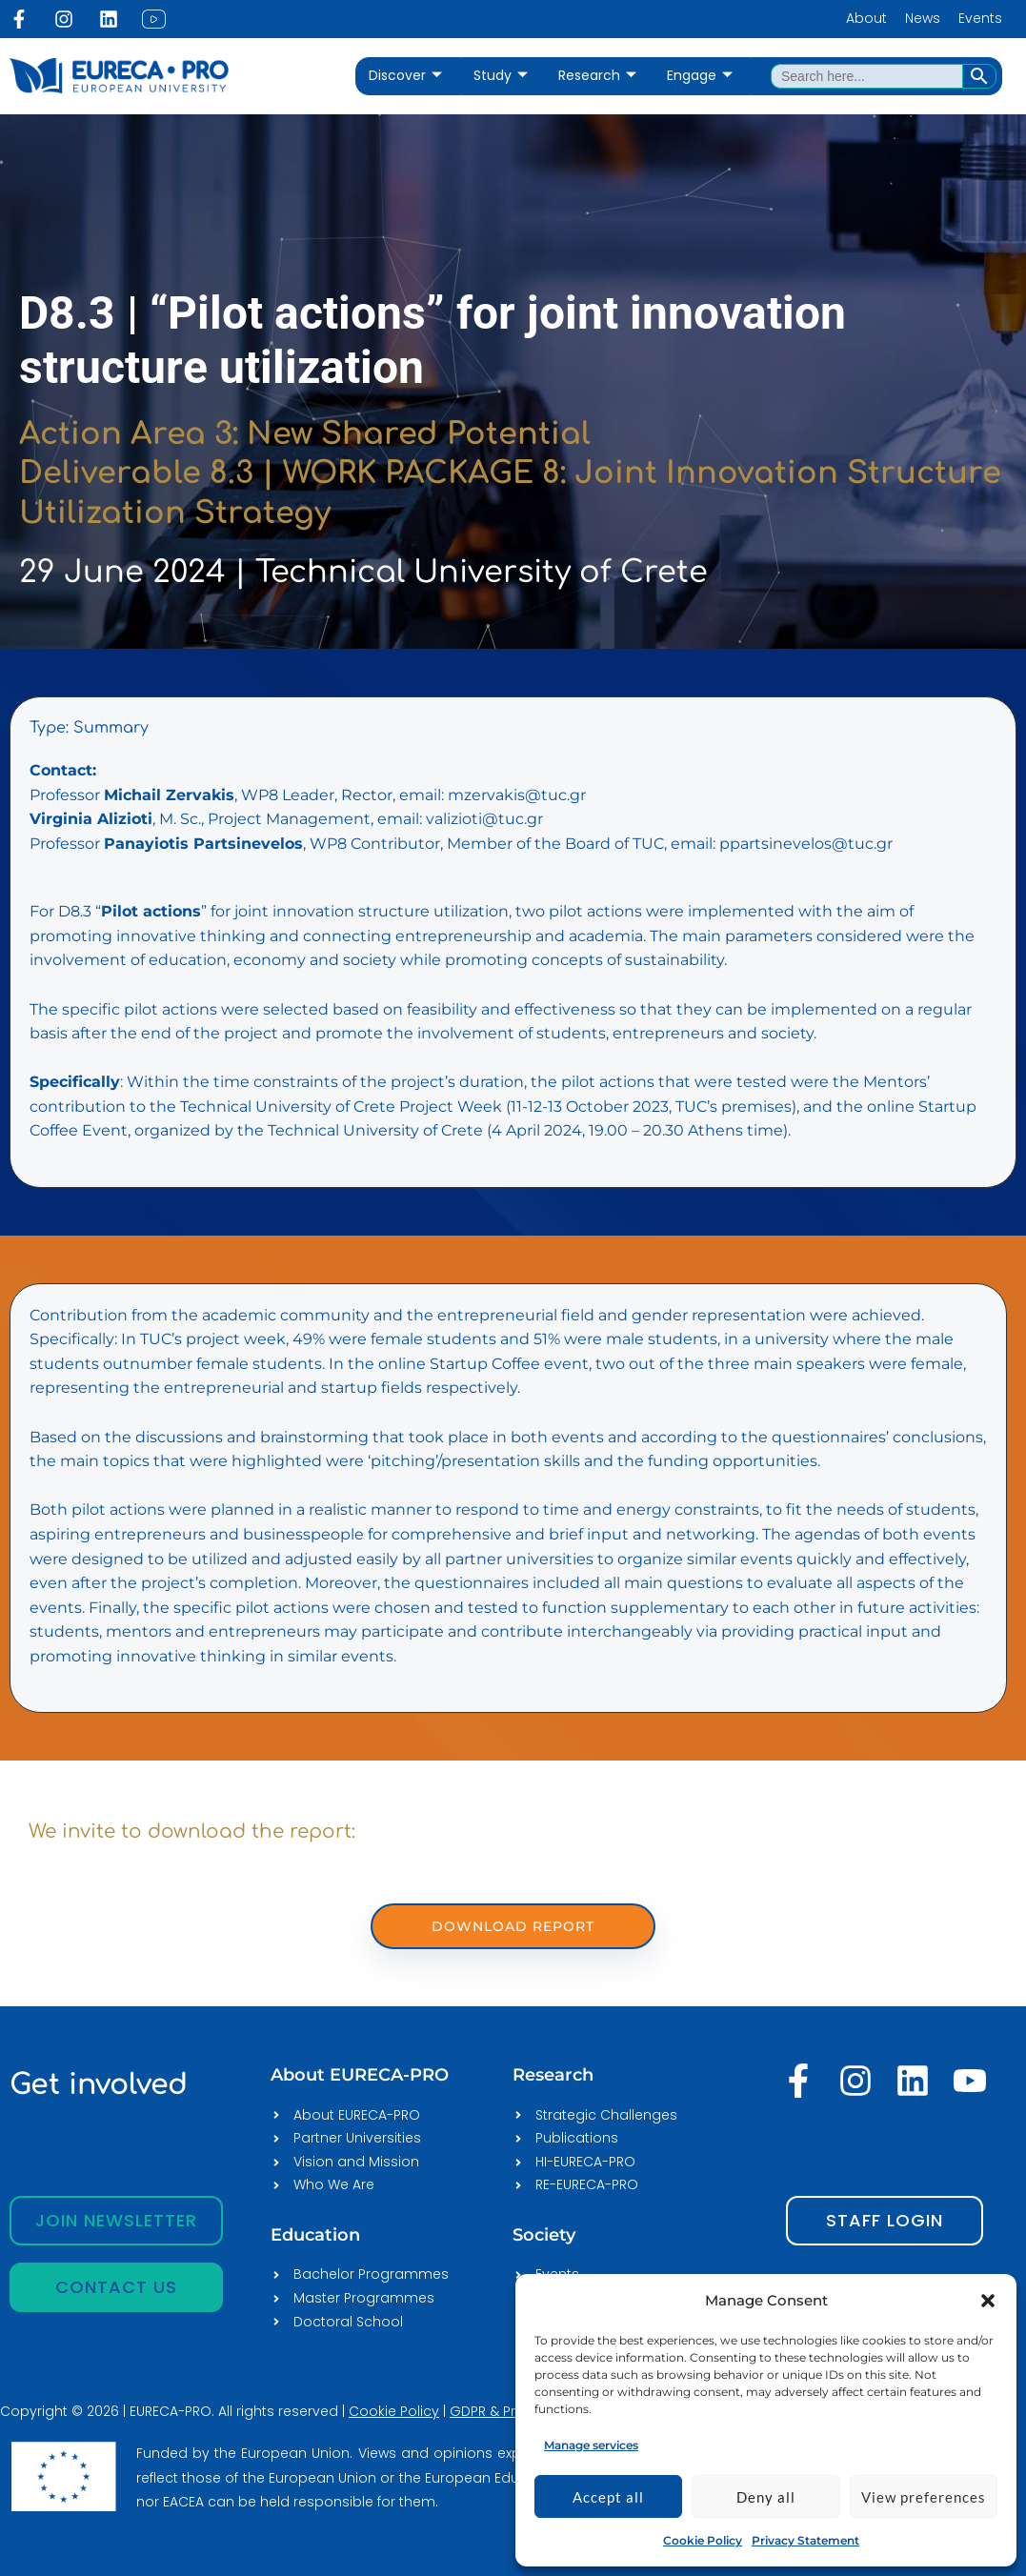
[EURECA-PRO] (582, 2300)
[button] (987, 2300)
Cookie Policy (702, 2540)
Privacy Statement (805, 2540)
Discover (405, 76)
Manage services (591, 2445)
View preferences (923, 2497)
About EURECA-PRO (360, 2074)
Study (500, 76)
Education (315, 2234)
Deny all (765, 2497)
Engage (700, 76)
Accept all (608, 2497)
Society (544, 2234)
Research (597, 76)
